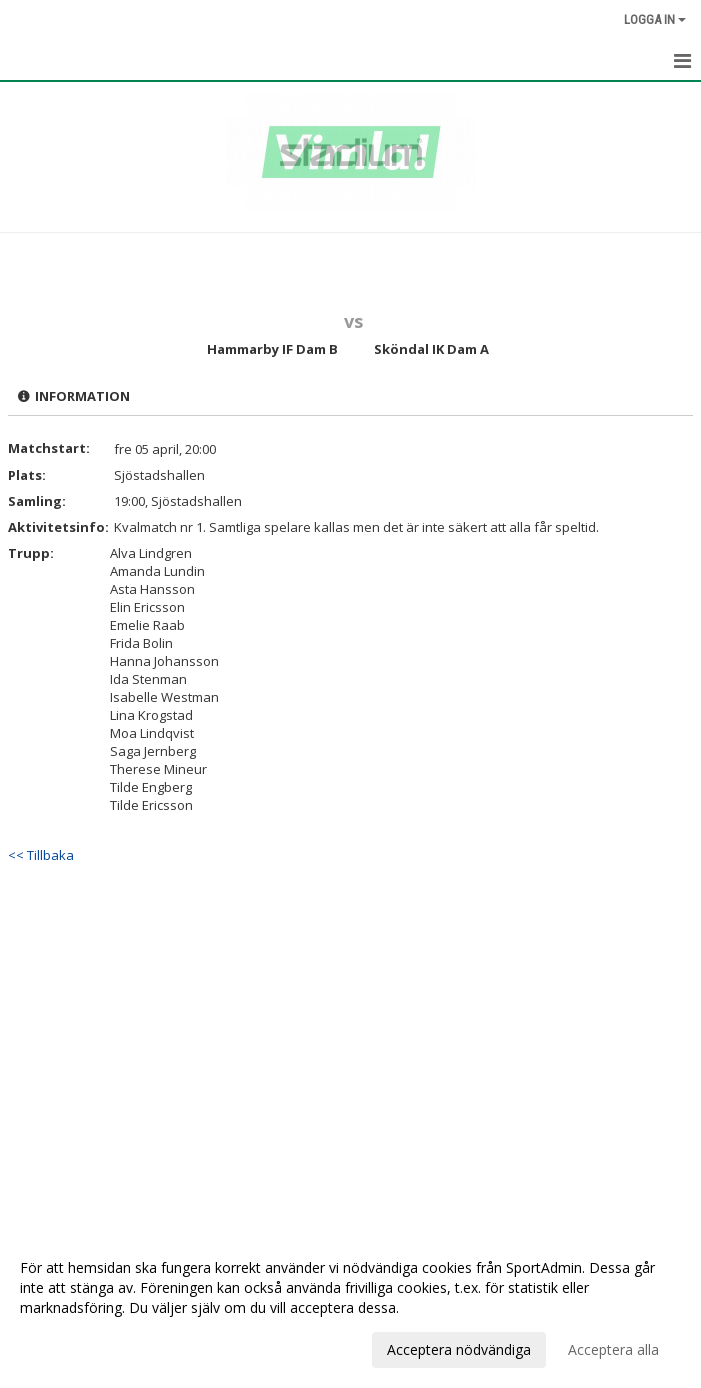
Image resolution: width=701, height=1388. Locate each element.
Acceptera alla (613, 1349)
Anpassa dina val (74, 1347)
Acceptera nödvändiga (459, 1349)
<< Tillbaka (41, 855)
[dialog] (350, 1308)
